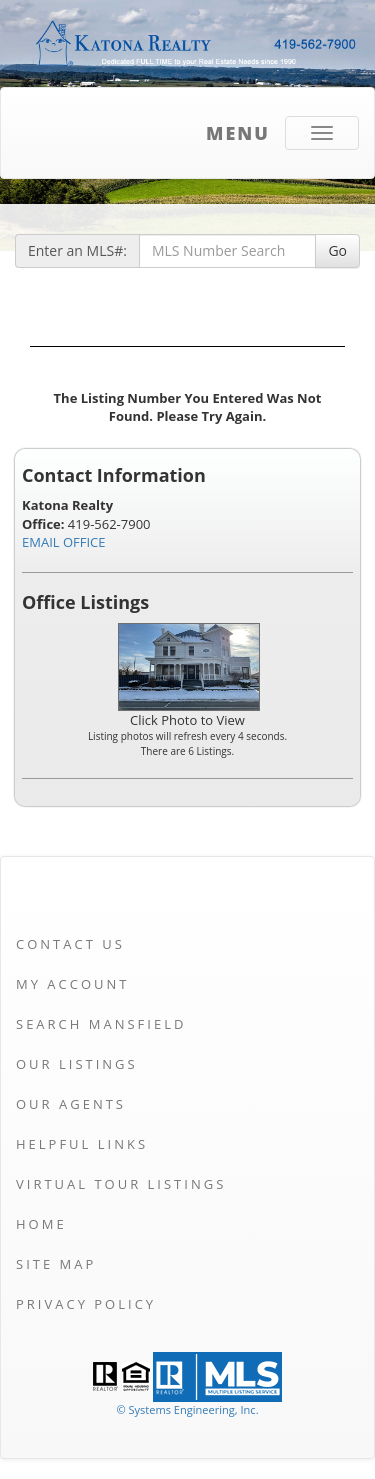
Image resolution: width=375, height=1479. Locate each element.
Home (41, 1224)
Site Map (56, 1264)
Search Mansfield (101, 1024)
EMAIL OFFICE (64, 542)
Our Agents (71, 1104)
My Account (72, 984)
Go (337, 250)
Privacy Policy (86, 1304)
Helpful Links (82, 1144)
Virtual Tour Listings (121, 1184)
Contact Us (70, 944)
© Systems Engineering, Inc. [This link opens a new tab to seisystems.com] (187, 1409)
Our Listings (77, 1064)
